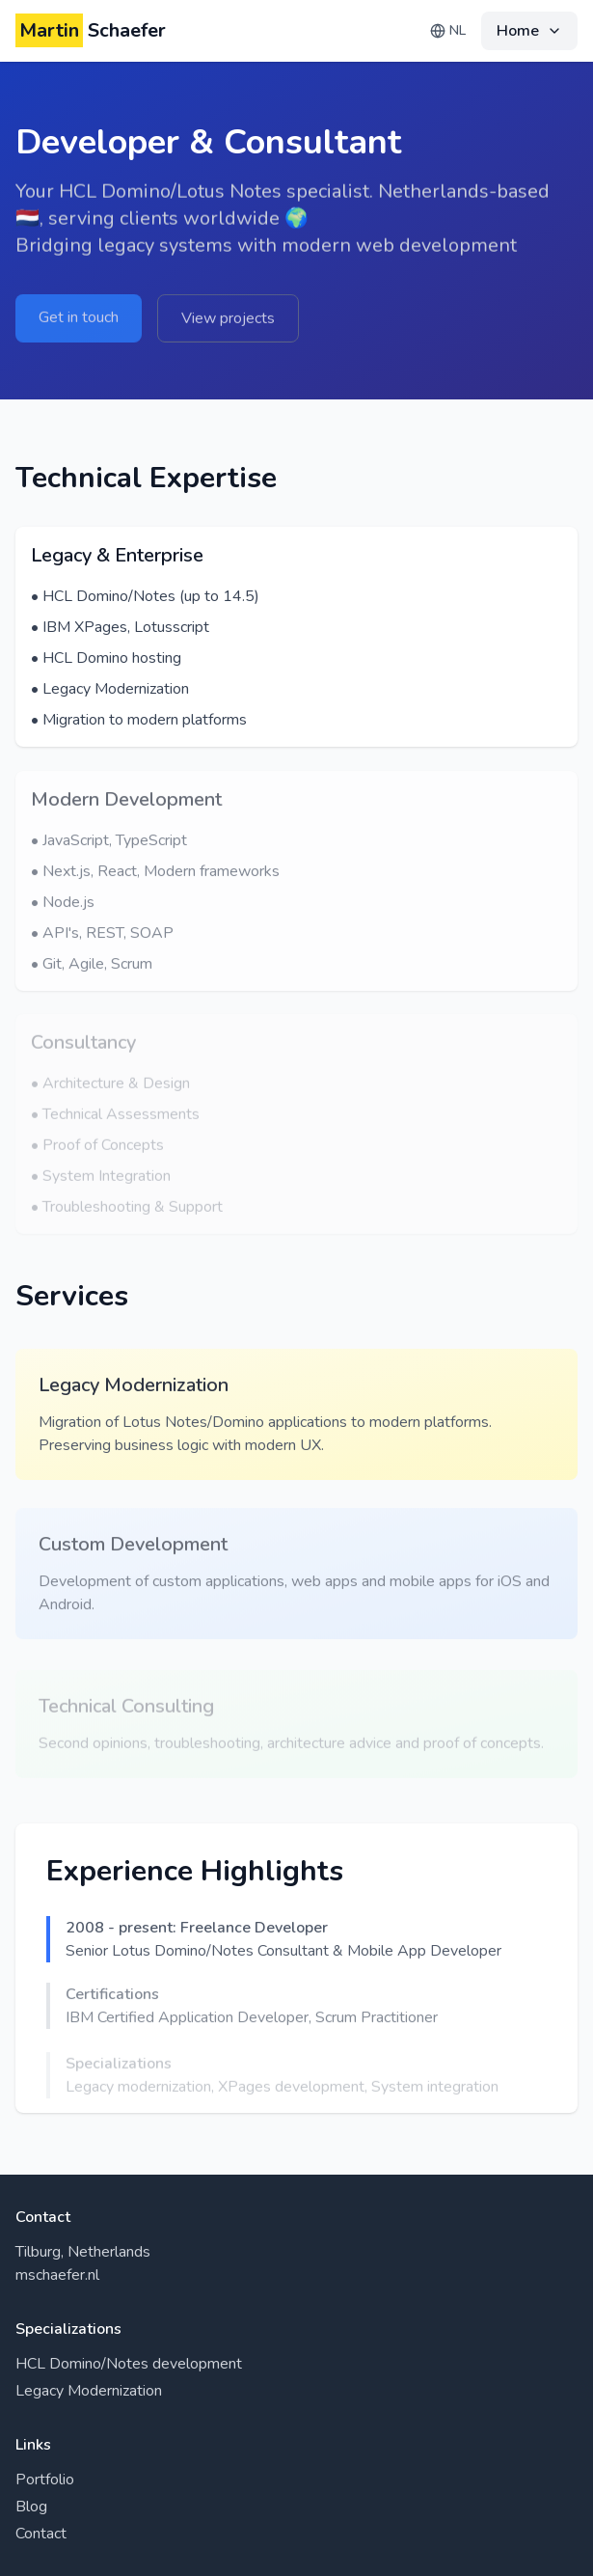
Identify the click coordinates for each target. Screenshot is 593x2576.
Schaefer (90, 30)
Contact (41, 2533)
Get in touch (79, 320)
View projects (228, 321)
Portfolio (44, 2479)
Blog (31, 2506)
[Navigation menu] (529, 31)
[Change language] (447, 30)
